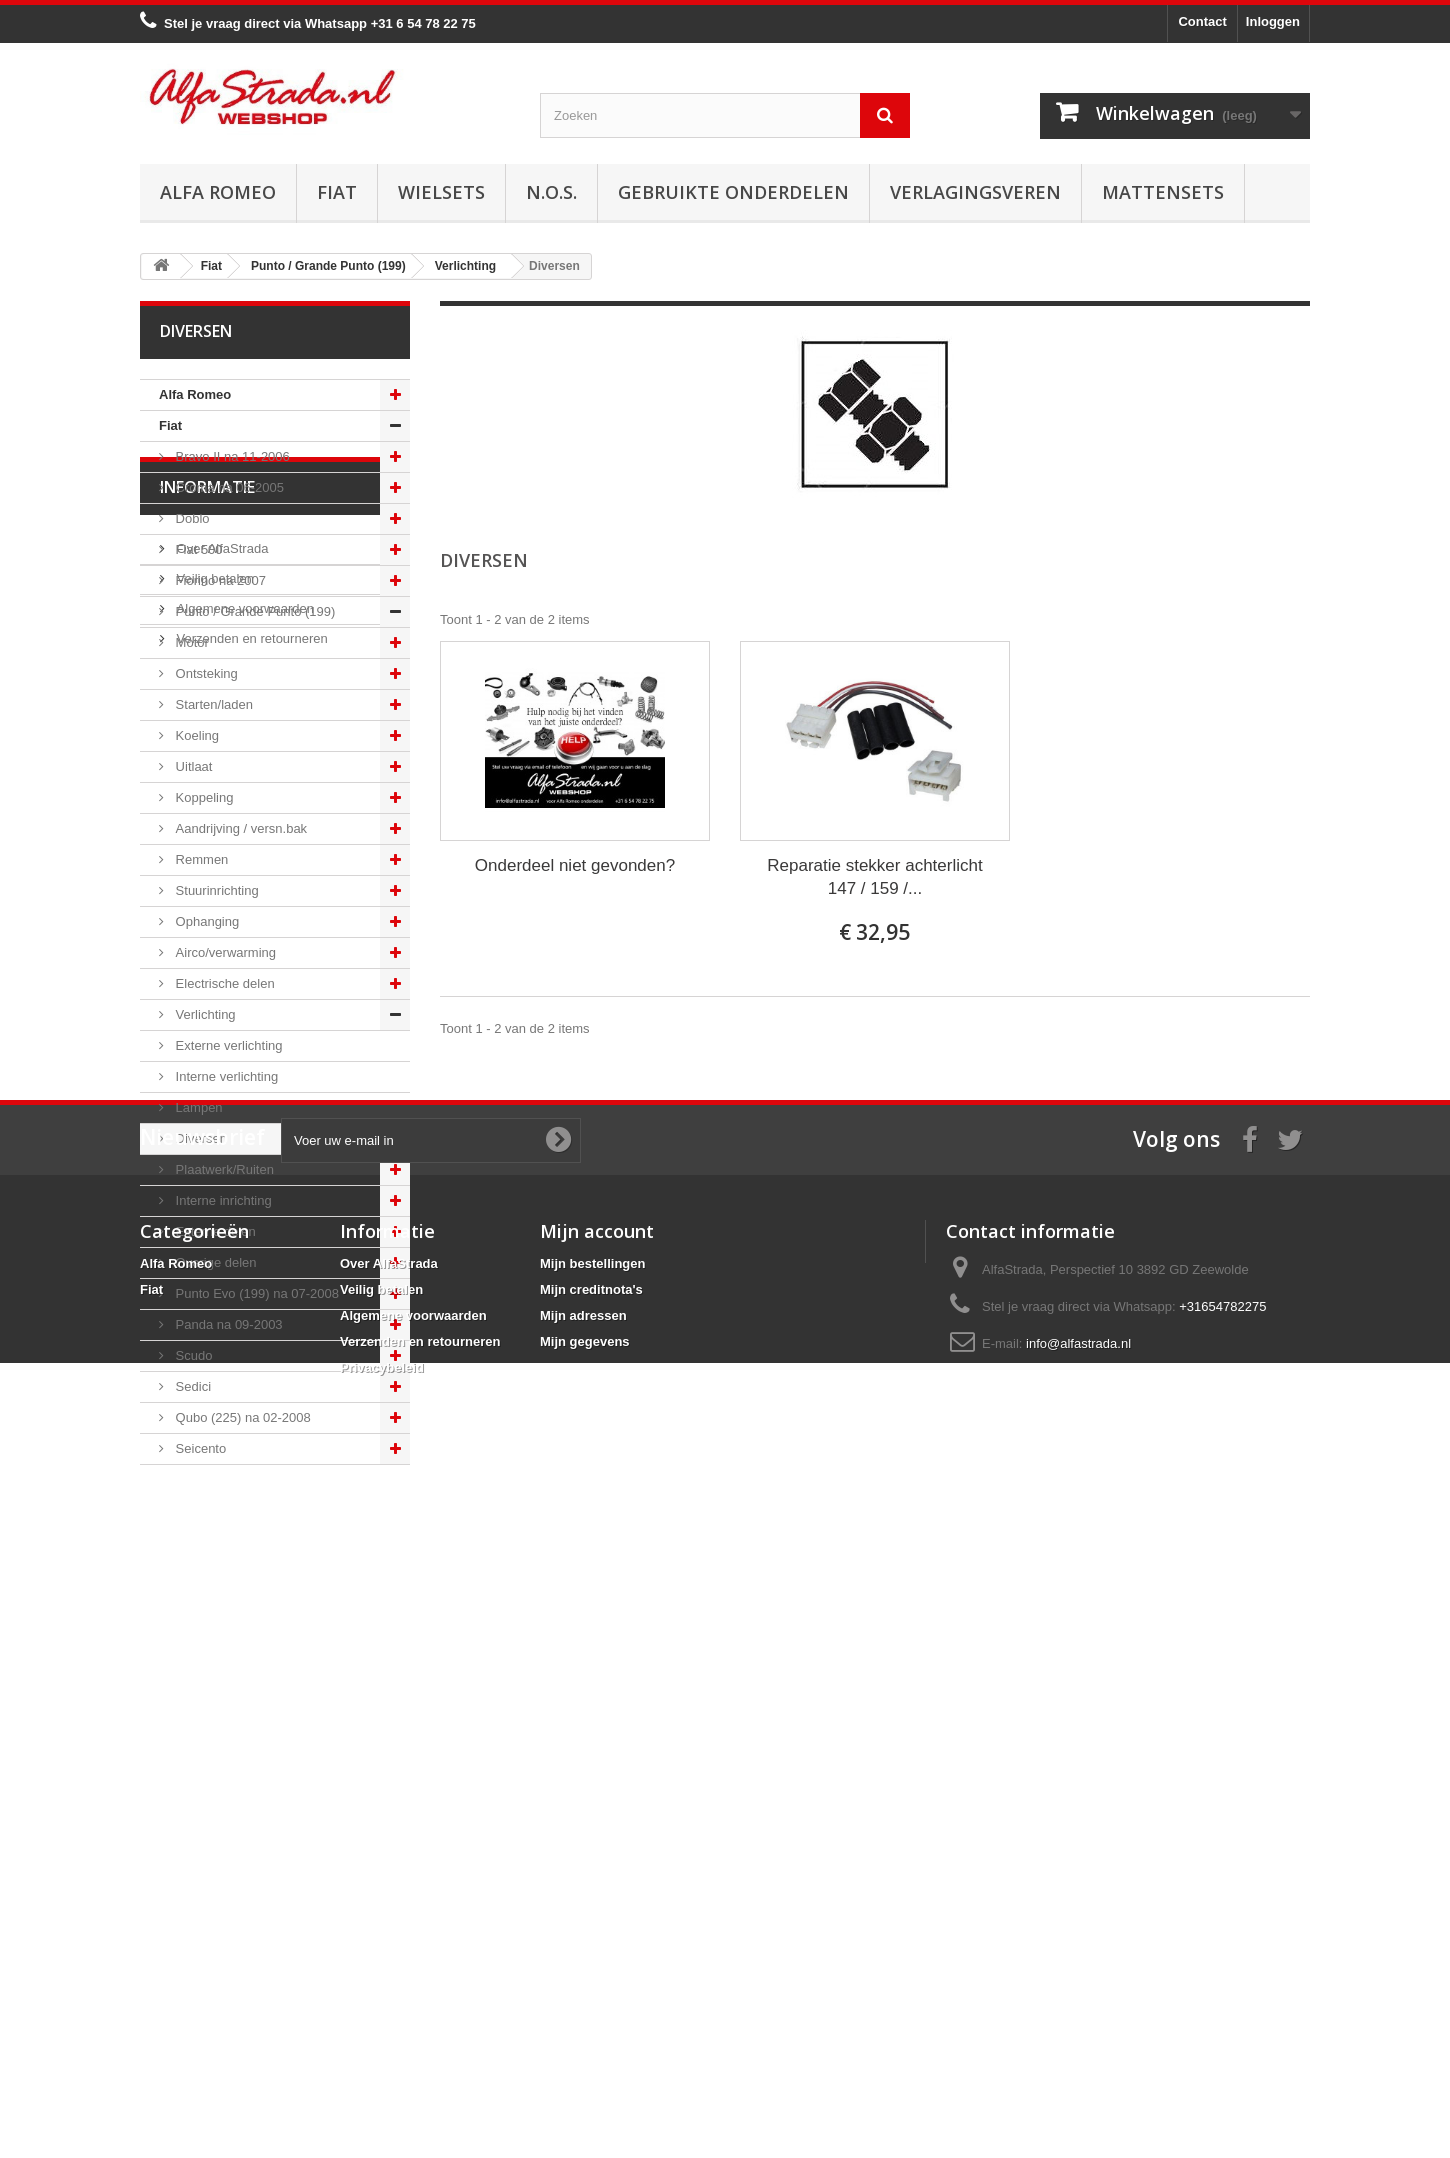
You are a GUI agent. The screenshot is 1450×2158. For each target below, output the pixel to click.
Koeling (195, 735)
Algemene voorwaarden (243, 1638)
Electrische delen (223, 983)
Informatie (207, 1525)
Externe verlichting (227, 1045)
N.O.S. (551, 192)
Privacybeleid (382, 2031)
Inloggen (1273, 21)
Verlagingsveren (975, 192)
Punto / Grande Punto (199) (253, 611)
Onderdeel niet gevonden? (575, 865)
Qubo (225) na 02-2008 (241, 1417)
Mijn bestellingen (592, 1927)
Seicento (199, 1448)
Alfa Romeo (218, 192)
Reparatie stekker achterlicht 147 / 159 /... (874, 877)
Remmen (200, 859)
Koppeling (202, 797)
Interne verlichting (225, 1076)
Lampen (197, 1107)
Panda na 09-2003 (227, 1324)
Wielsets (441, 192)
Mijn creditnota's (591, 1953)
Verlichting (204, 1014)
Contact (1202, 21)
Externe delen (214, 1231)
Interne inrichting (222, 1200)
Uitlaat (192, 766)
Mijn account (597, 1895)
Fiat (337, 192)
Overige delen (214, 1262)
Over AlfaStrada (220, 1578)
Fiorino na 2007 (219, 580)
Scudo (192, 1355)
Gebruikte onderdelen (733, 192)
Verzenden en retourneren (250, 1668)
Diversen (199, 1138)
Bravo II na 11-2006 (231, 456)
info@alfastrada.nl (1078, 2007)
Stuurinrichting (215, 890)
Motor (190, 642)
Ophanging (205, 921)
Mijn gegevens (585, 2005)
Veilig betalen (213, 1608)
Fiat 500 (197, 549)
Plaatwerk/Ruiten (223, 1169)
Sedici (191, 1386)
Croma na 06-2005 (228, 487)
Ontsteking (205, 673)
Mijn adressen (583, 1979)
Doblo (191, 518)
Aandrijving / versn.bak (239, 828)
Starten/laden (212, 704)
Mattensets (1163, 192)
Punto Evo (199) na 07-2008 (255, 1293)
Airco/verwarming (224, 952)
